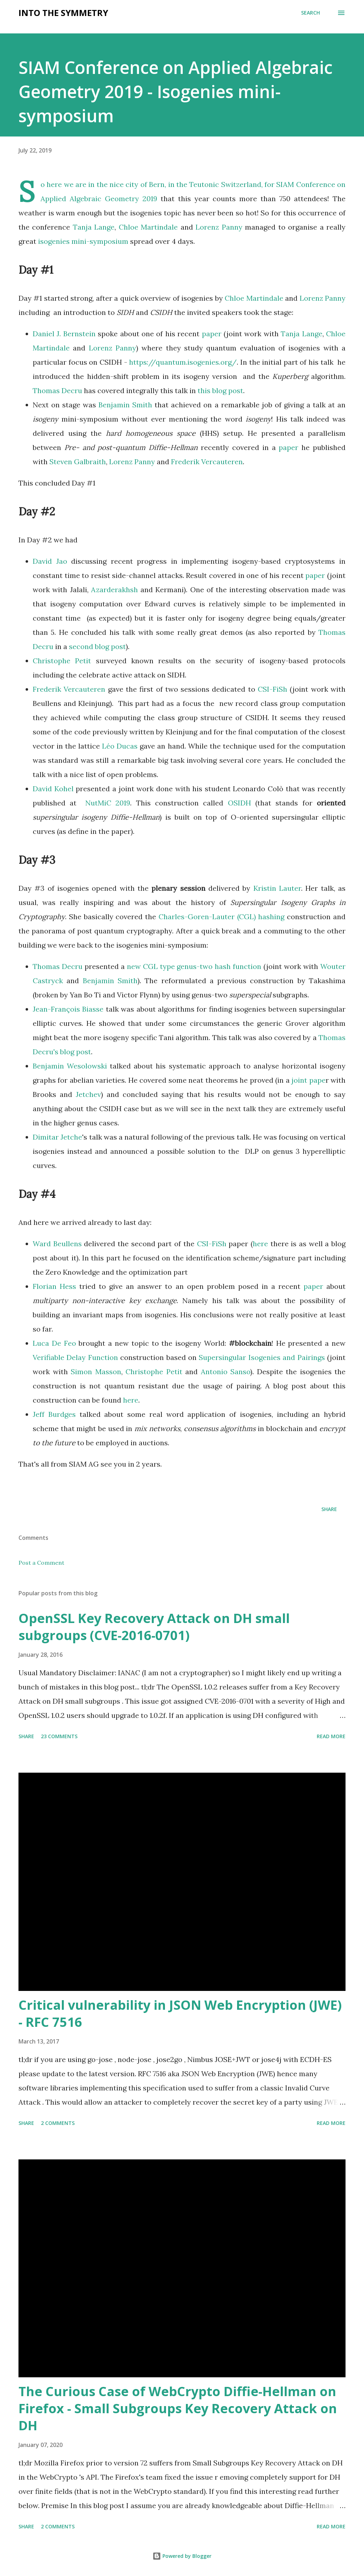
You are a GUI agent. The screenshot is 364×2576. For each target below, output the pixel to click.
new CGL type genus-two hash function (194, 966)
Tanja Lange (93, 227)
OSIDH (239, 802)
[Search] (310, 13)
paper (211, 333)
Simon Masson (96, 1371)
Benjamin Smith (125, 404)
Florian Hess (54, 1286)
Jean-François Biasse (68, 1009)
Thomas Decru (57, 390)
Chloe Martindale (148, 227)
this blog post (220, 390)
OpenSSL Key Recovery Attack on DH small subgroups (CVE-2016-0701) (154, 1627)
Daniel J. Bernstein (64, 333)
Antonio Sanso (226, 1371)
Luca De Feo (54, 1343)
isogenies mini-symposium (83, 241)
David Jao (50, 561)
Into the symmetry (63, 12)
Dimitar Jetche (57, 1136)
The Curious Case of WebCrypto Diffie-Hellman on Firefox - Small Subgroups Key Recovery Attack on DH (177, 2408)
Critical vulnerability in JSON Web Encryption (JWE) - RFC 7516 (180, 2013)
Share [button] (329, 1509)
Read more (331, 1736)
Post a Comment (41, 1562)
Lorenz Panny (219, 227)
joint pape (308, 1080)
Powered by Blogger (182, 2556)
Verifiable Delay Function (75, 1357)
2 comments (58, 2123)
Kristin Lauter (277, 888)
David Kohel (54, 788)
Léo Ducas (120, 745)
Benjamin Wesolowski (70, 1065)
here (260, 1243)
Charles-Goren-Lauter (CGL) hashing (222, 916)
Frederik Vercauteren (207, 461)
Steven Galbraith (77, 461)
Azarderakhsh (114, 589)
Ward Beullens (57, 1243)
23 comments (59, 1736)
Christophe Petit (62, 660)
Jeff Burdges (54, 1414)
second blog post (97, 646)
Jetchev (88, 1094)
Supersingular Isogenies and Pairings (261, 1357)
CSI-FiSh (272, 689)
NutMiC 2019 (107, 802)
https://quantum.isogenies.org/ (183, 362)
